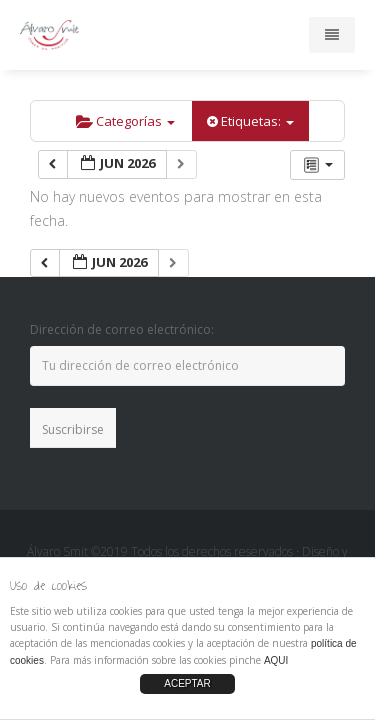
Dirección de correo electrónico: (122, 329)
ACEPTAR (187, 683)
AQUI (276, 660)
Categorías (125, 121)
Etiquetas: (250, 121)
